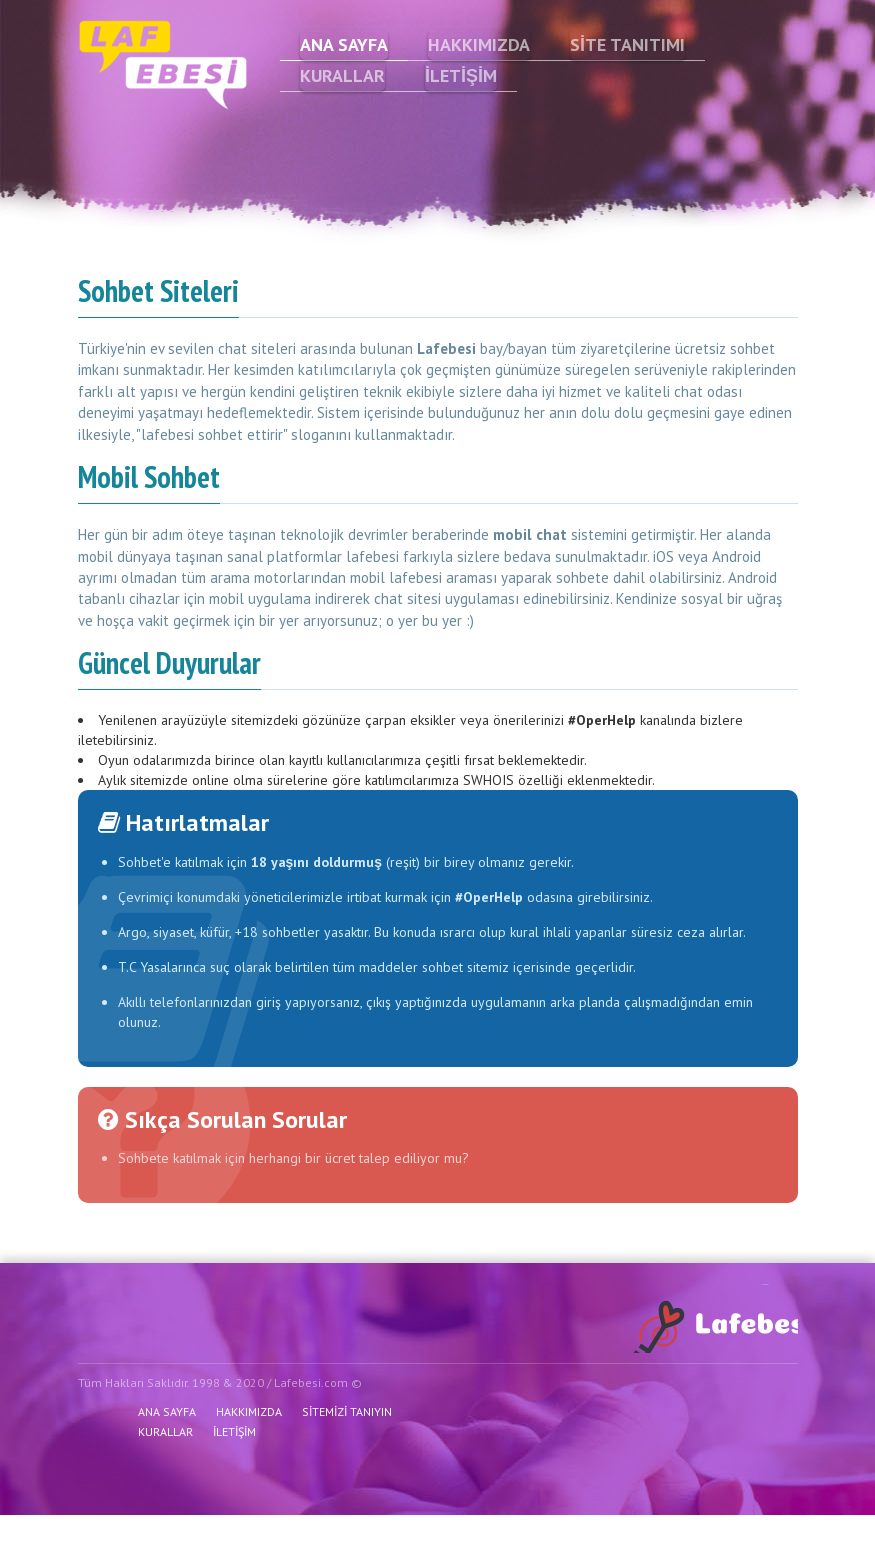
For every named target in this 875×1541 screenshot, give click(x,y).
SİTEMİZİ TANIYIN (347, 1411)
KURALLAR (342, 75)
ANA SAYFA (344, 44)
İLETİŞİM (461, 75)
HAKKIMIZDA (479, 44)
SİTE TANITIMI (627, 44)
